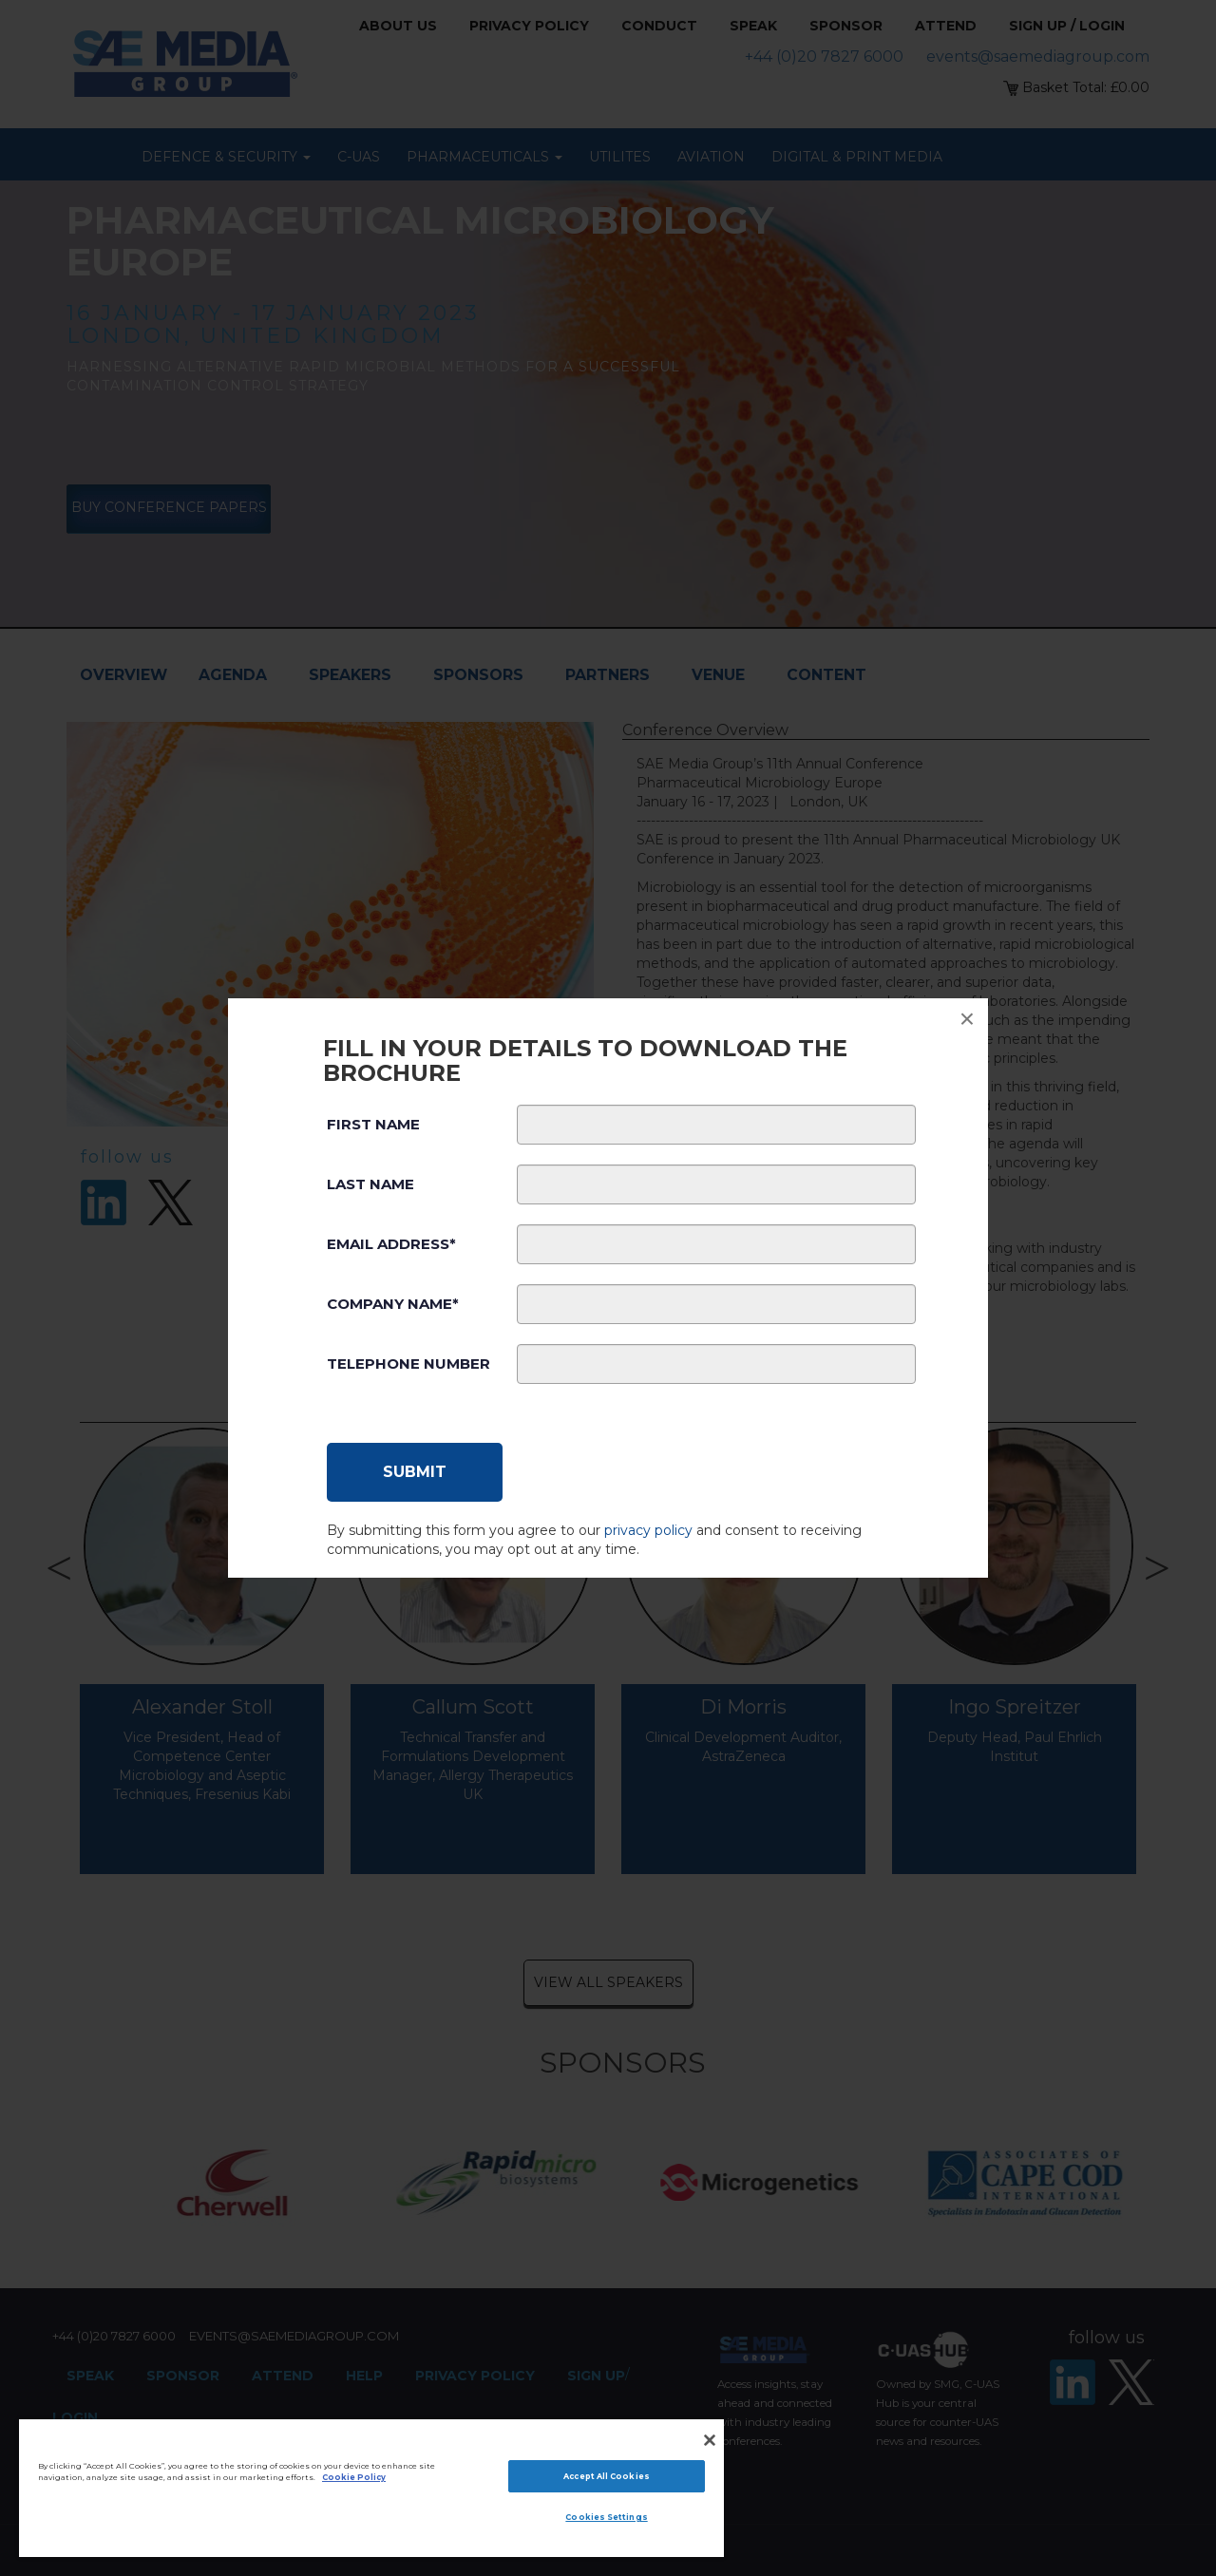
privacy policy (648, 1530)
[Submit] (415, 1472)
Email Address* (391, 1244)
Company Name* (393, 1304)
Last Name (370, 1184)
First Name (373, 1124)
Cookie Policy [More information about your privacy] (354, 2477)
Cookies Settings (606, 2517)
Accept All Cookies (606, 2476)
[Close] (709, 2440)
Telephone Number (408, 1363)
